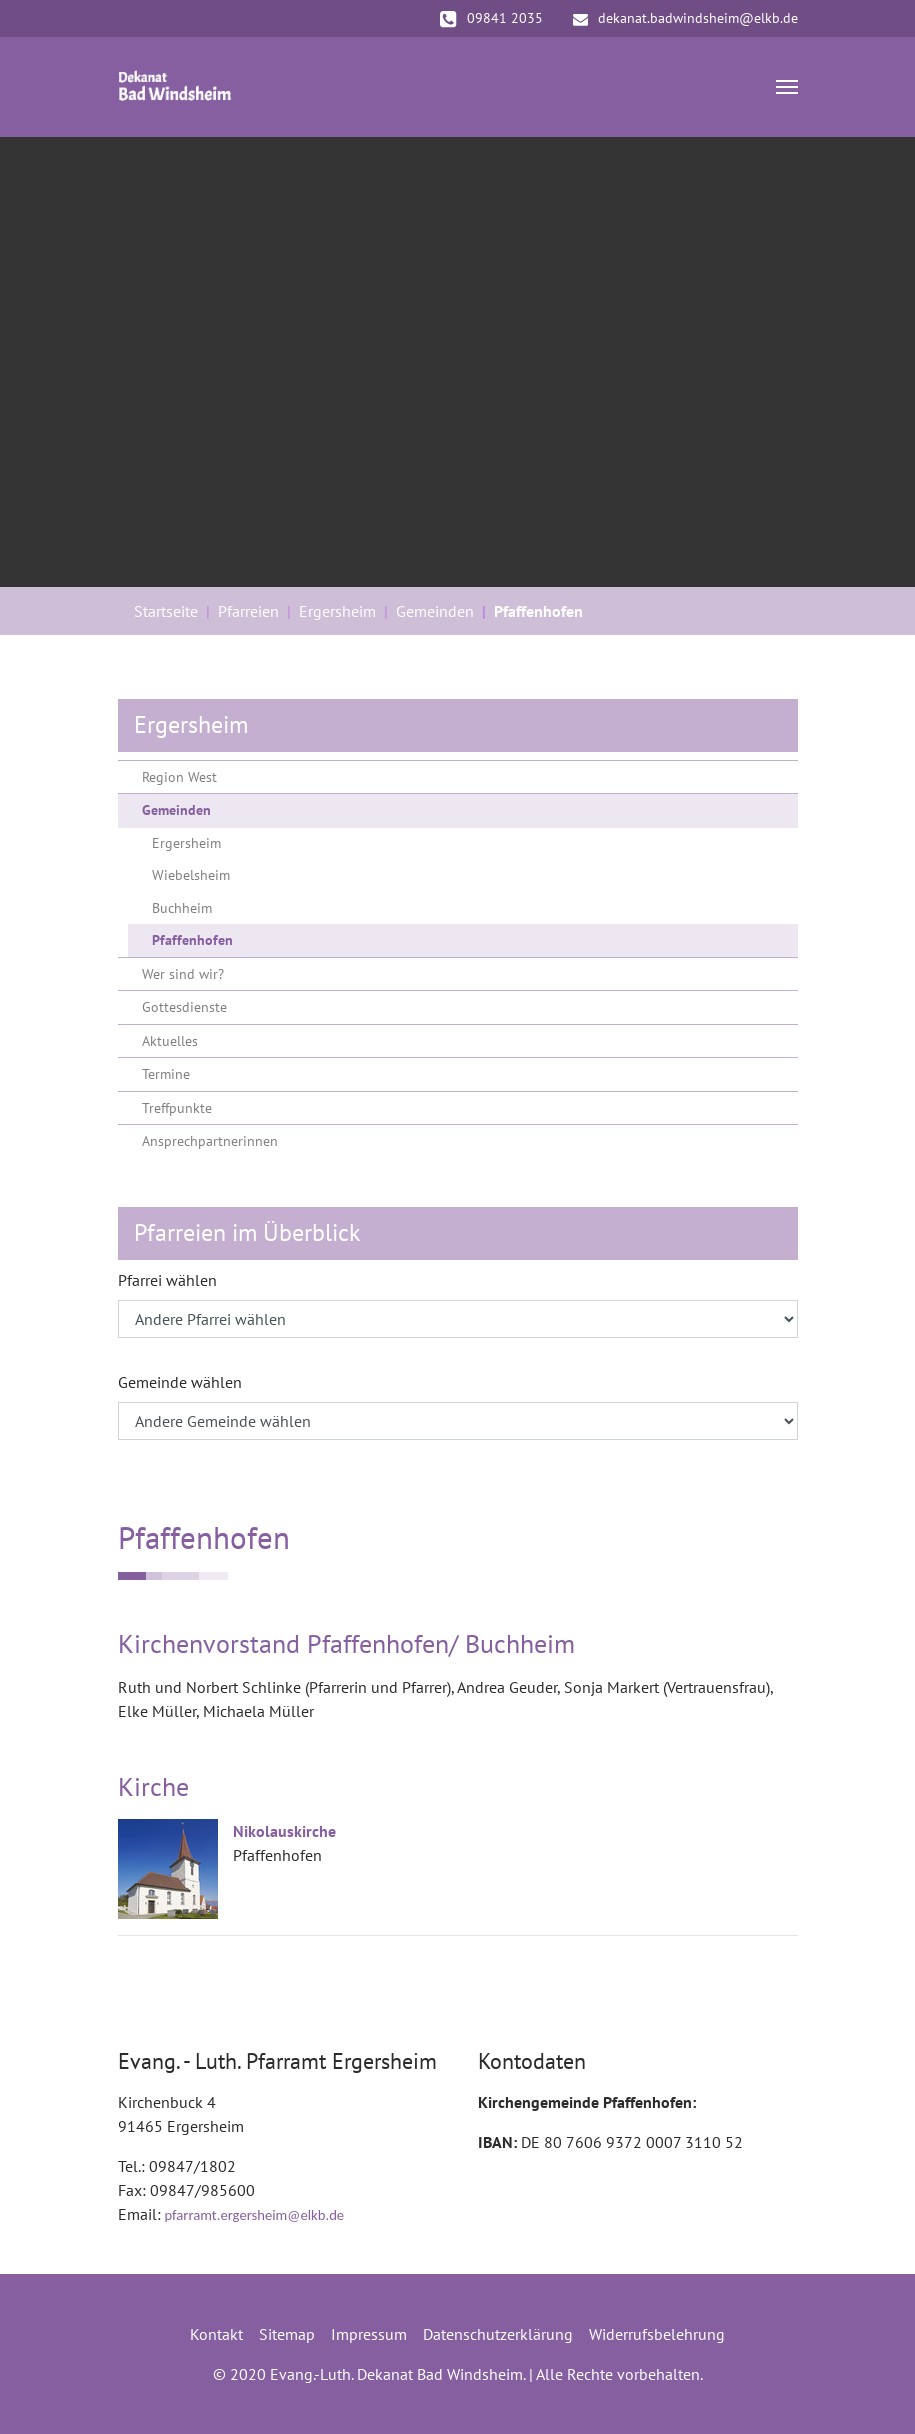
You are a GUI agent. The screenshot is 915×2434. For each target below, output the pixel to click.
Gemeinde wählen (180, 1382)
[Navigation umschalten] (787, 87)
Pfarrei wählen (167, 1280)
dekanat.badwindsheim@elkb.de (685, 18)
